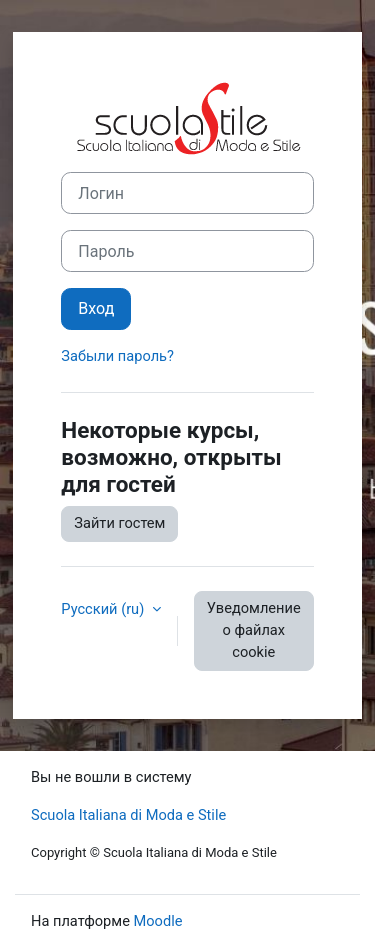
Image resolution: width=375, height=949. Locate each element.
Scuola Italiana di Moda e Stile (128, 815)
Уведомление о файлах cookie (254, 630)
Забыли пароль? (117, 356)
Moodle (158, 921)
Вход (96, 308)
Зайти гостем (119, 523)
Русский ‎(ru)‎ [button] (104, 609)
